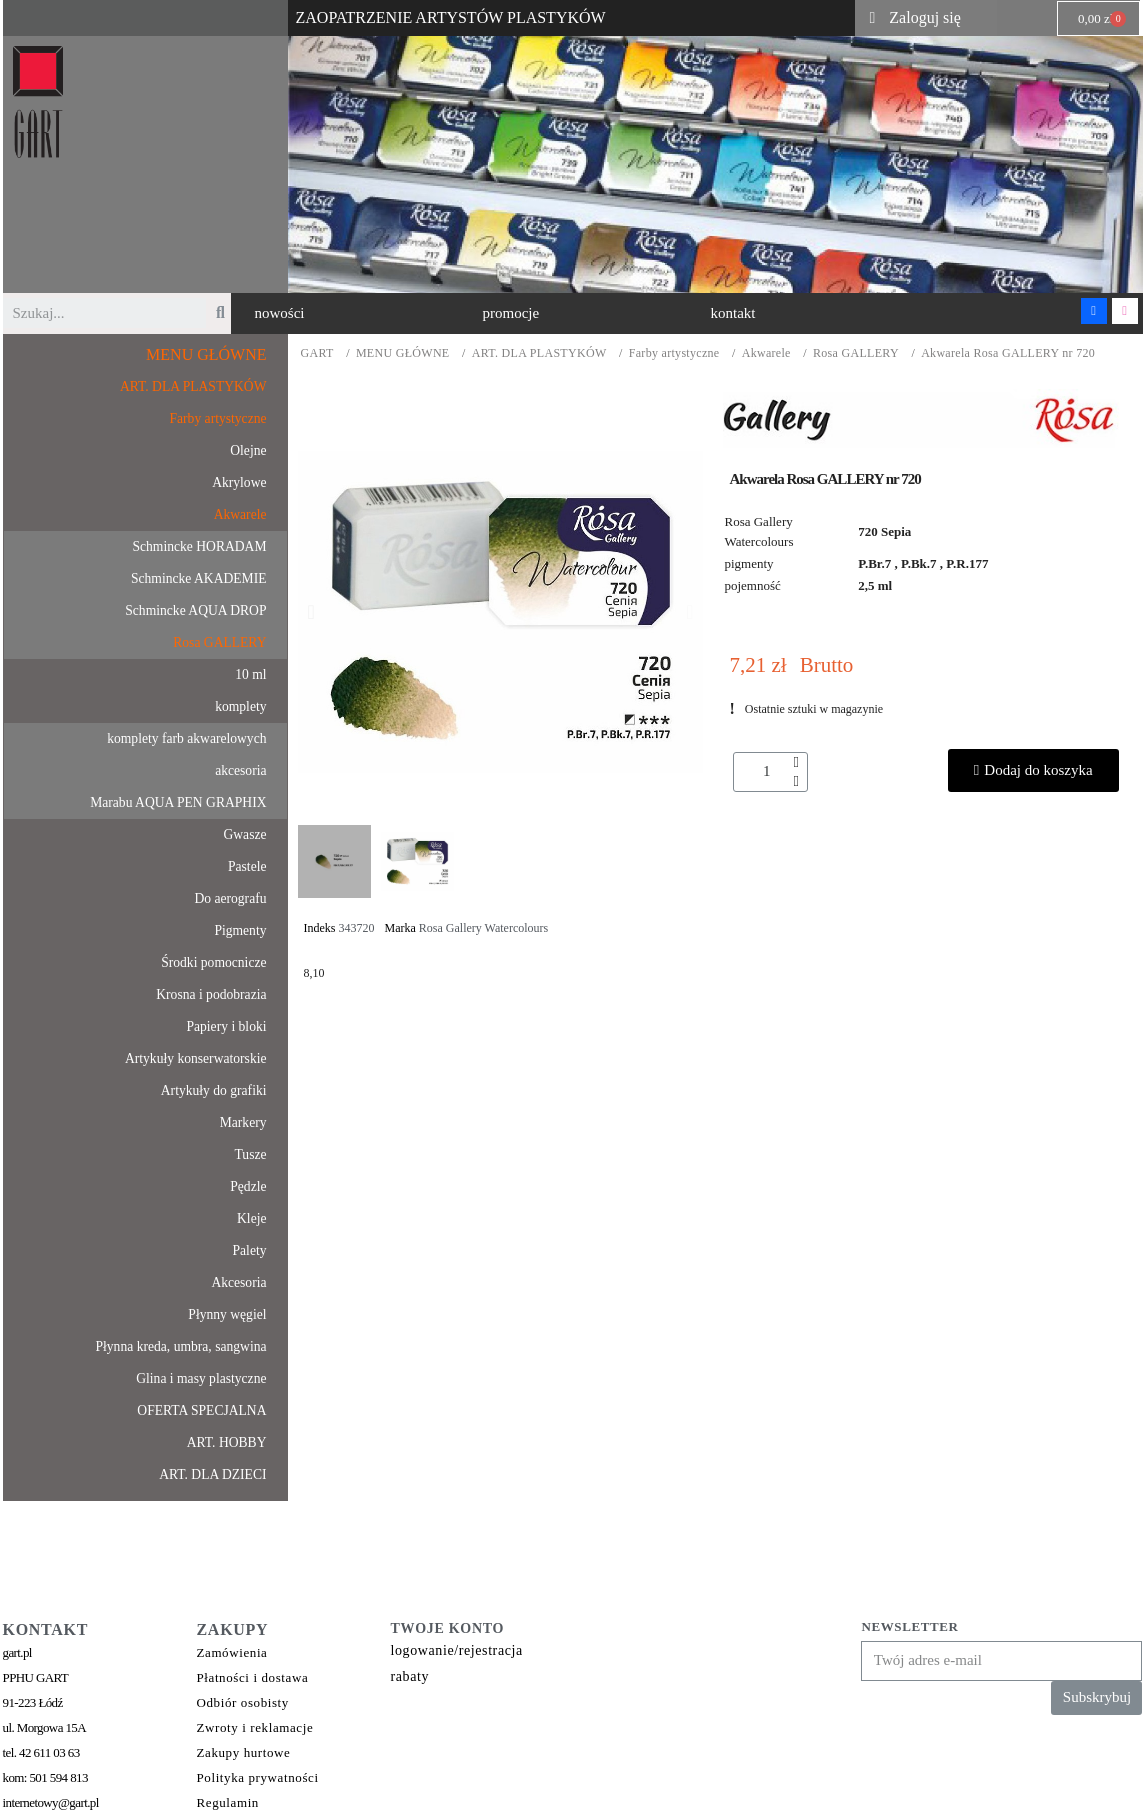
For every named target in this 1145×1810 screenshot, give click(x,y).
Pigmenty (240, 930)
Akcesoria (238, 1282)
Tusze (251, 1154)
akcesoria (240, 770)
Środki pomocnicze (213, 962)
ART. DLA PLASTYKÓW (539, 353)
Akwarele (766, 353)
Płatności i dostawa (253, 1677)
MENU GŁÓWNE (403, 353)
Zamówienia (232, 1652)
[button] (280, 313)
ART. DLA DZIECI (212, 1474)
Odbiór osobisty (243, 1702)
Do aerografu (230, 898)
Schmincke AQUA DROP (195, 610)
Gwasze (244, 834)
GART (317, 353)
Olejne (248, 450)
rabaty (410, 1676)
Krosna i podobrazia (211, 994)
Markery (243, 1122)
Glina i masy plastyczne (201, 1378)
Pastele (247, 866)
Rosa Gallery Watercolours (483, 928)
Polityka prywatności (258, 1777)
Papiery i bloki (226, 1026)
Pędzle (248, 1186)
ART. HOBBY (227, 1442)
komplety (240, 706)
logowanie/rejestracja (457, 1650)
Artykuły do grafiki (214, 1090)
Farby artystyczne (674, 353)
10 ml (250, 674)
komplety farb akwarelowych (186, 738)
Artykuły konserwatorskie (196, 1058)
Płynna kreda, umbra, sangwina (180, 1346)
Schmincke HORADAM (199, 546)
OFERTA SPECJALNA (201, 1410)
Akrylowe (239, 482)
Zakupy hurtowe (244, 1752)
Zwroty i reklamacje (255, 1727)
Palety (250, 1250)
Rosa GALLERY (856, 353)
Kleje (251, 1218)
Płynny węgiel (227, 1314)
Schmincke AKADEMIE (199, 578)
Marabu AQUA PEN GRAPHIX (178, 802)
